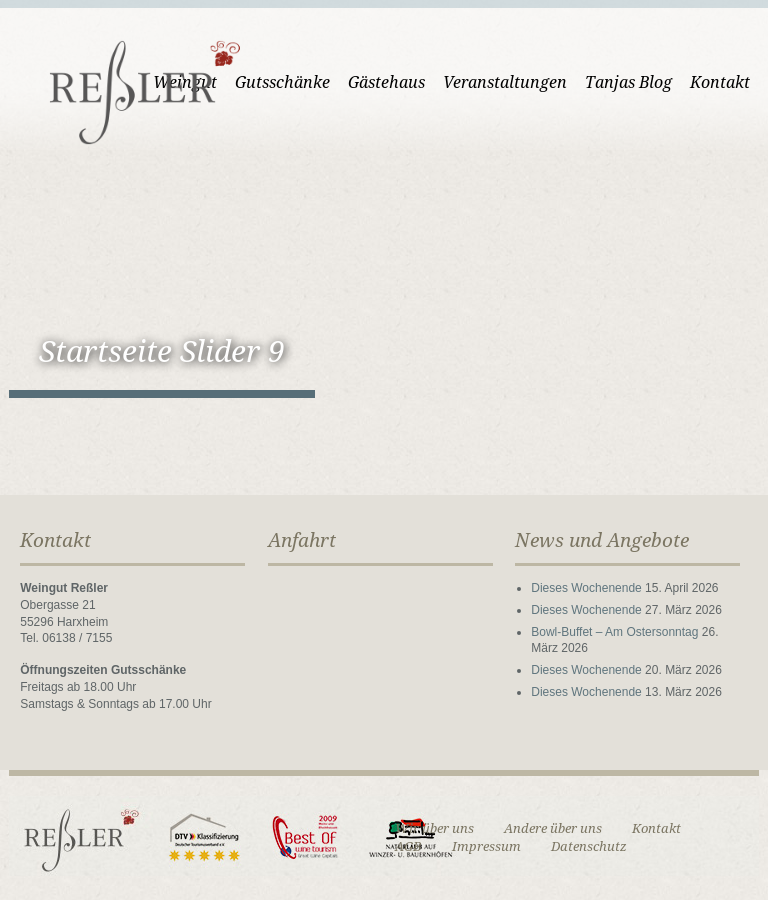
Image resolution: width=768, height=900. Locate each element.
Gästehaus (386, 82)
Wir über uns (434, 828)
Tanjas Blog (628, 82)
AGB (408, 846)
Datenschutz (589, 846)
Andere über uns (553, 828)
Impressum (486, 846)
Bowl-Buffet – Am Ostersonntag (614, 632)
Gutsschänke (282, 82)
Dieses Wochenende (586, 588)
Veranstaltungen (505, 82)
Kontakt (720, 82)
